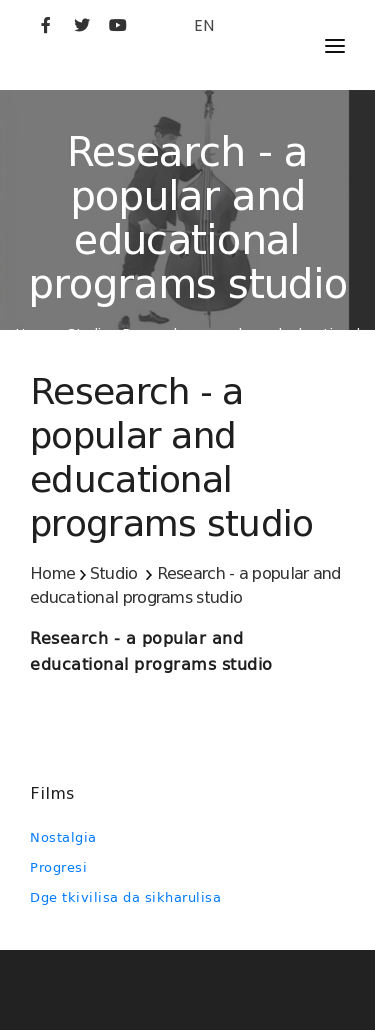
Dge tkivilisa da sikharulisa (125, 897)
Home (52, 573)
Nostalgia (63, 837)
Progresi (58, 867)
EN (204, 25)
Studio (114, 573)
